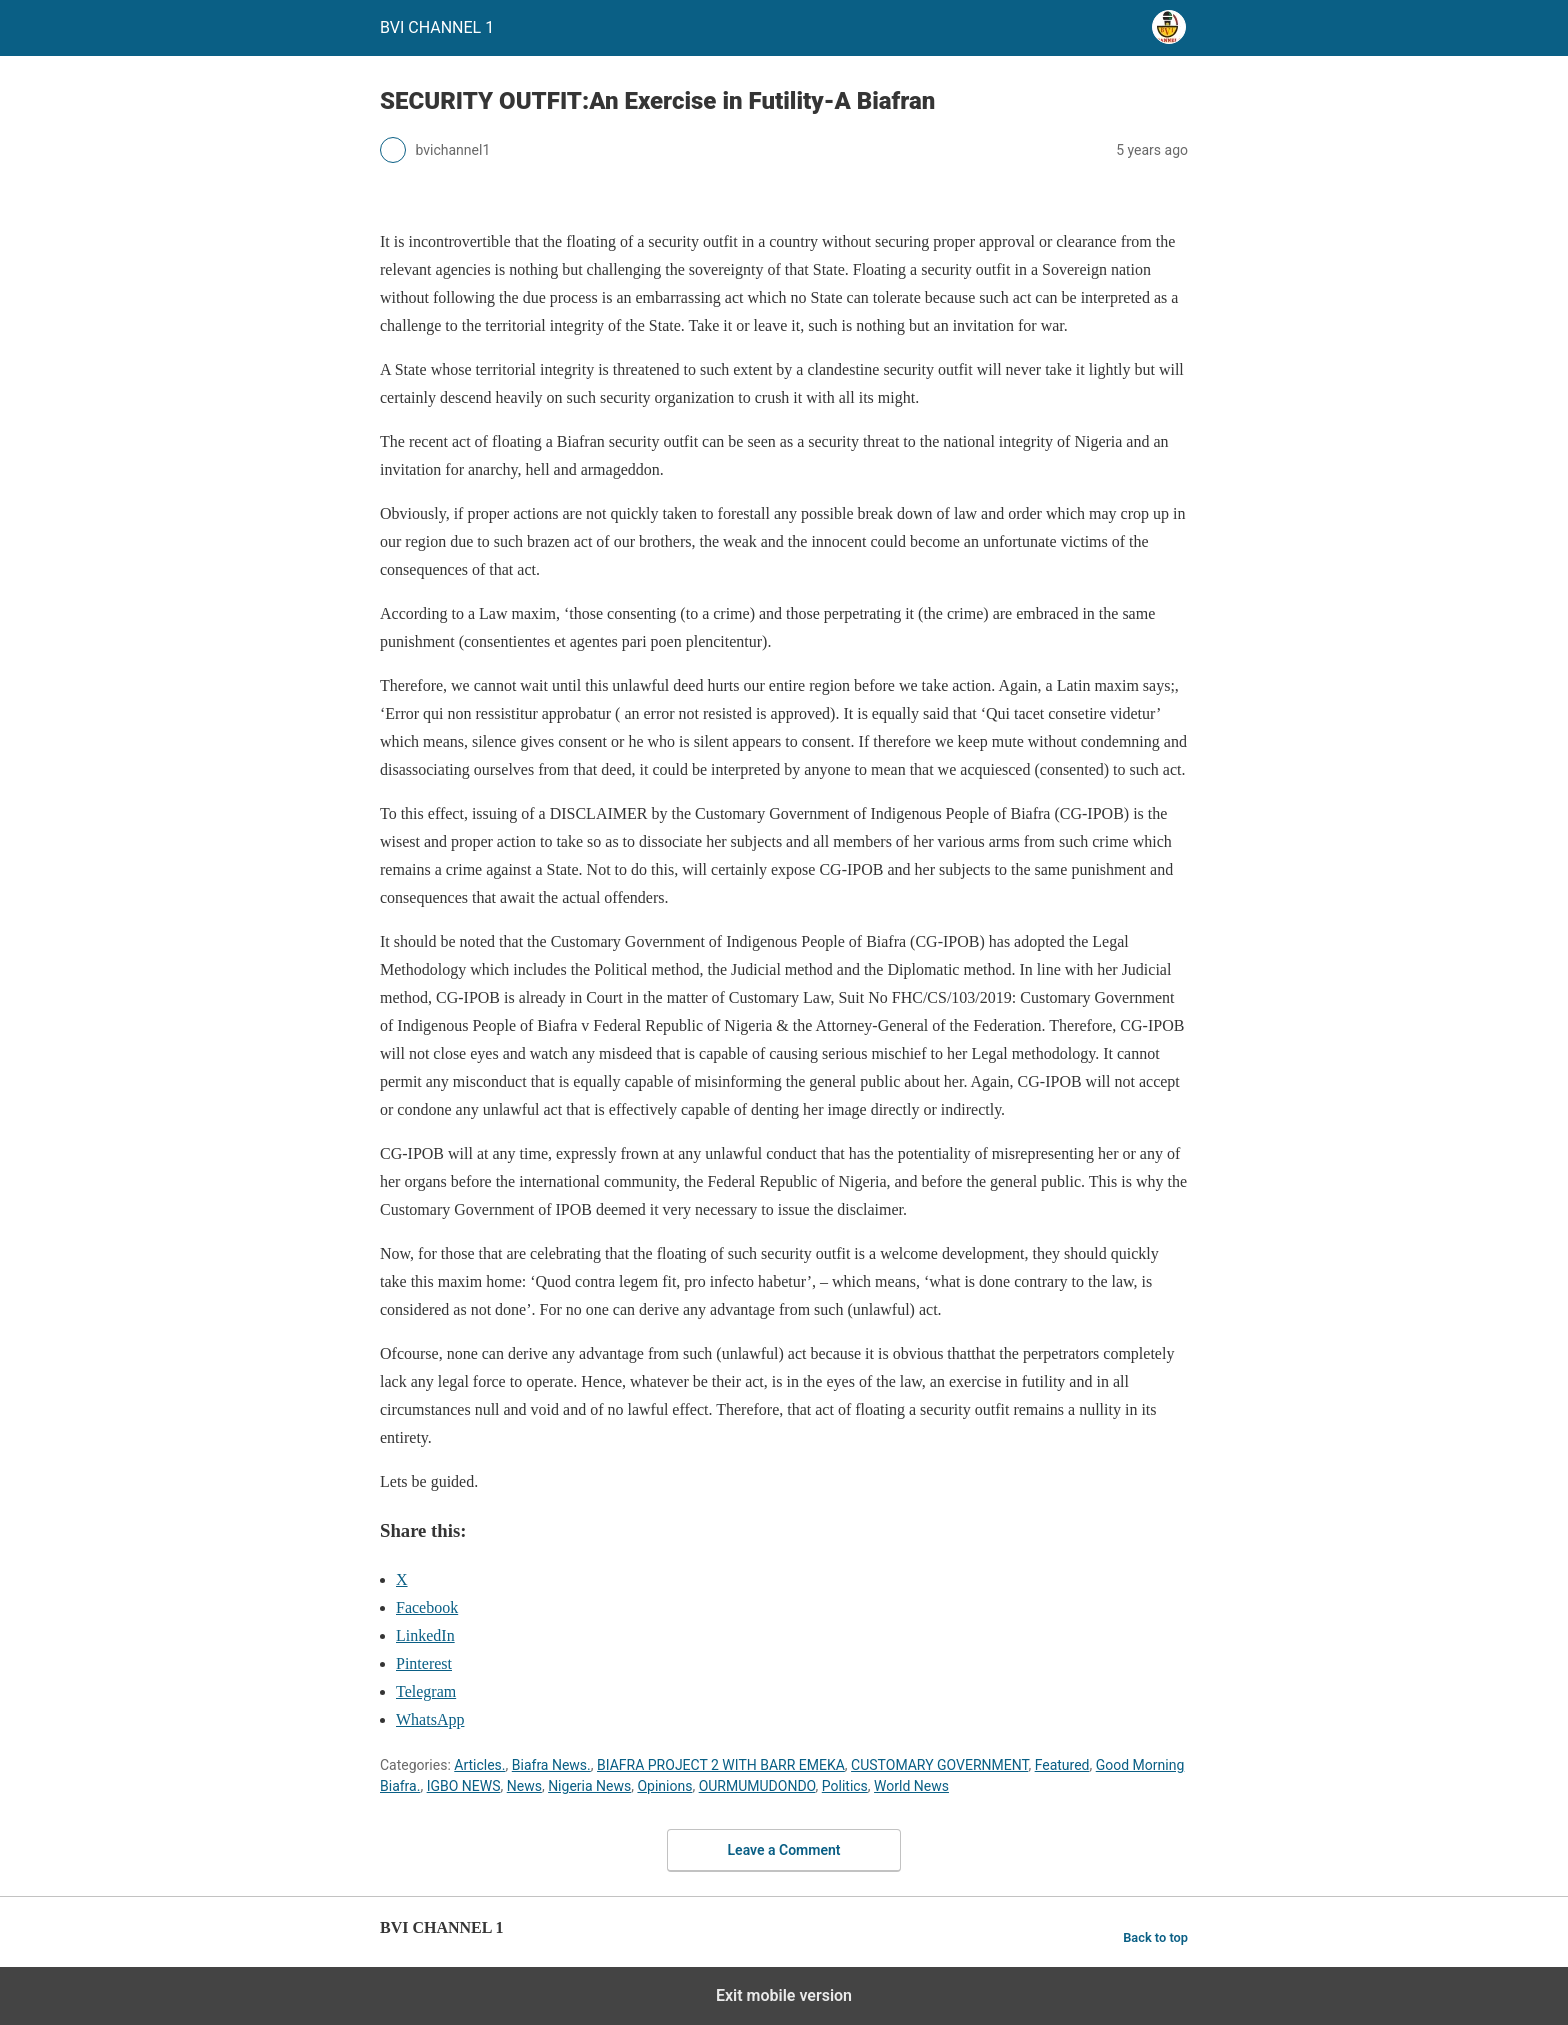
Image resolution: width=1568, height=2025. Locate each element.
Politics (845, 1786)
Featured (1062, 1765)
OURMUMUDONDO (757, 1786)
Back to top (1155, 1937)
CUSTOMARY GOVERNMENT (939, 1765)
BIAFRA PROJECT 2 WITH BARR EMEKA (721, 1765)
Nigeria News (589, 1786)
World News (911, 1786)
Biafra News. (551, 1765)
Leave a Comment (784, 1850)
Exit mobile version (784, 1995)
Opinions (664, 1786)
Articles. (479, 1765)
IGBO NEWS (464, 1786)
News (524, 1786)
